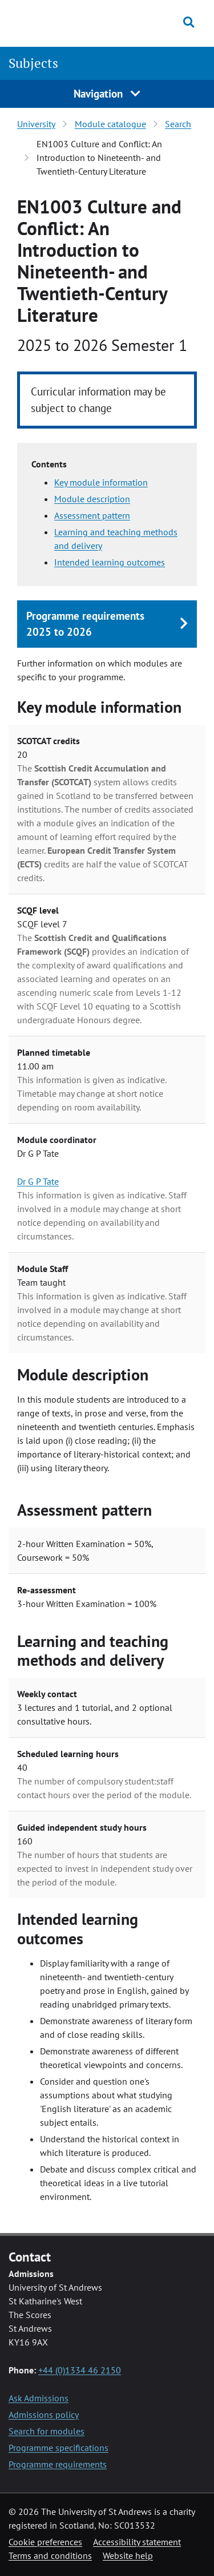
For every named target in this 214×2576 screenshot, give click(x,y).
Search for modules (46, 2431)
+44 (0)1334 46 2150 (79, 2370)
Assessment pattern (92, 515)
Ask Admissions (38, 2398)
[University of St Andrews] (62, 21)
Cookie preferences (45, 2541)
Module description (92, 498)
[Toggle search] (188, 22)
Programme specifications (58, 2447)
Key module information (101, 482)
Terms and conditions (50, 2555)
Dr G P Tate (38, 1181)
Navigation (107, 93)
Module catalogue (110, 124)
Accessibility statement (137, 2541)
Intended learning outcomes (109, 562)
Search (178, 124)
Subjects (33, 63)
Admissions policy (44, 2414)
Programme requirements (58, 2464)
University (36, 124)
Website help (128, 2555)
